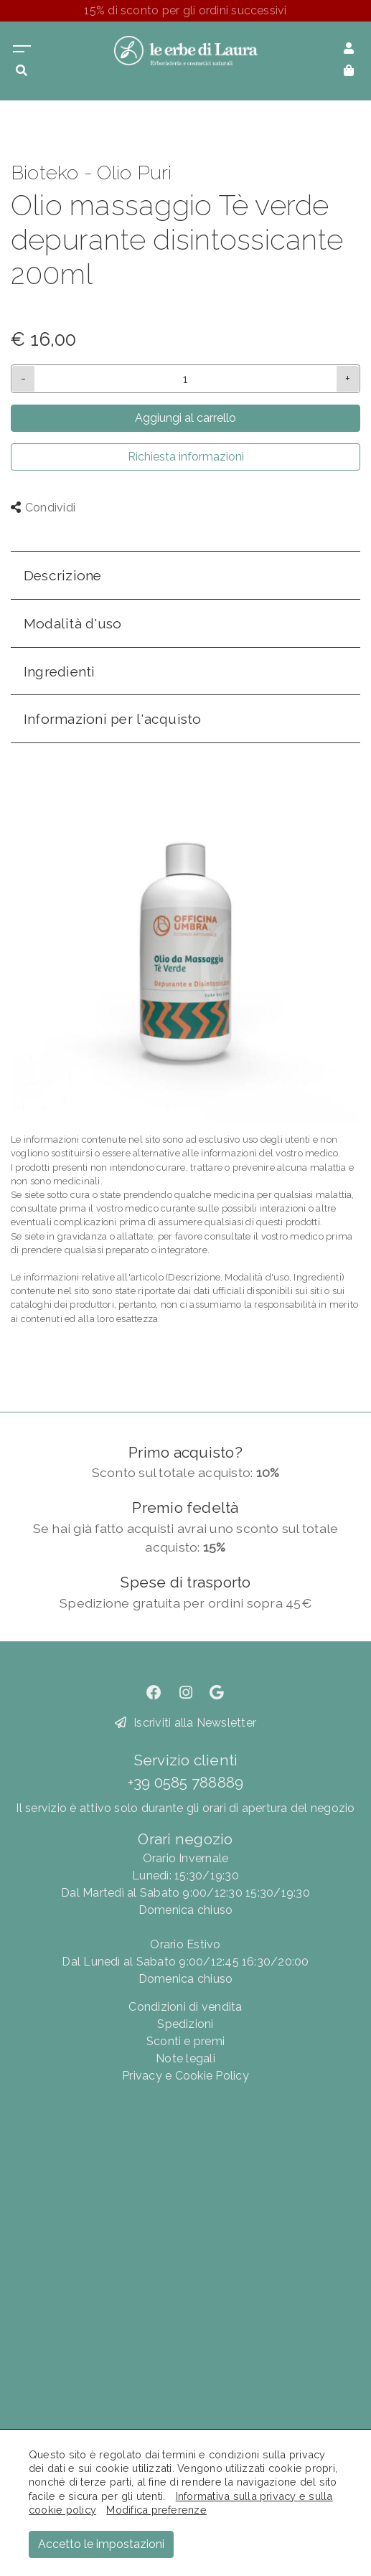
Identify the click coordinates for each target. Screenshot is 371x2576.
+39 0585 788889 (186, 1782)
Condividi (43, 507)
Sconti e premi (185, 2041)
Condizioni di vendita (185, 2007)
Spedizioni (185, 2024)
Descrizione (63, 575)
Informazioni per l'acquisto (112, 719)
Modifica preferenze (156, 2510)
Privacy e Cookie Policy (185, 2075)
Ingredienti (59, 671)
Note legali (185, 2058)
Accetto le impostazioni (101, 2544)
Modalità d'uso (72, 623)
